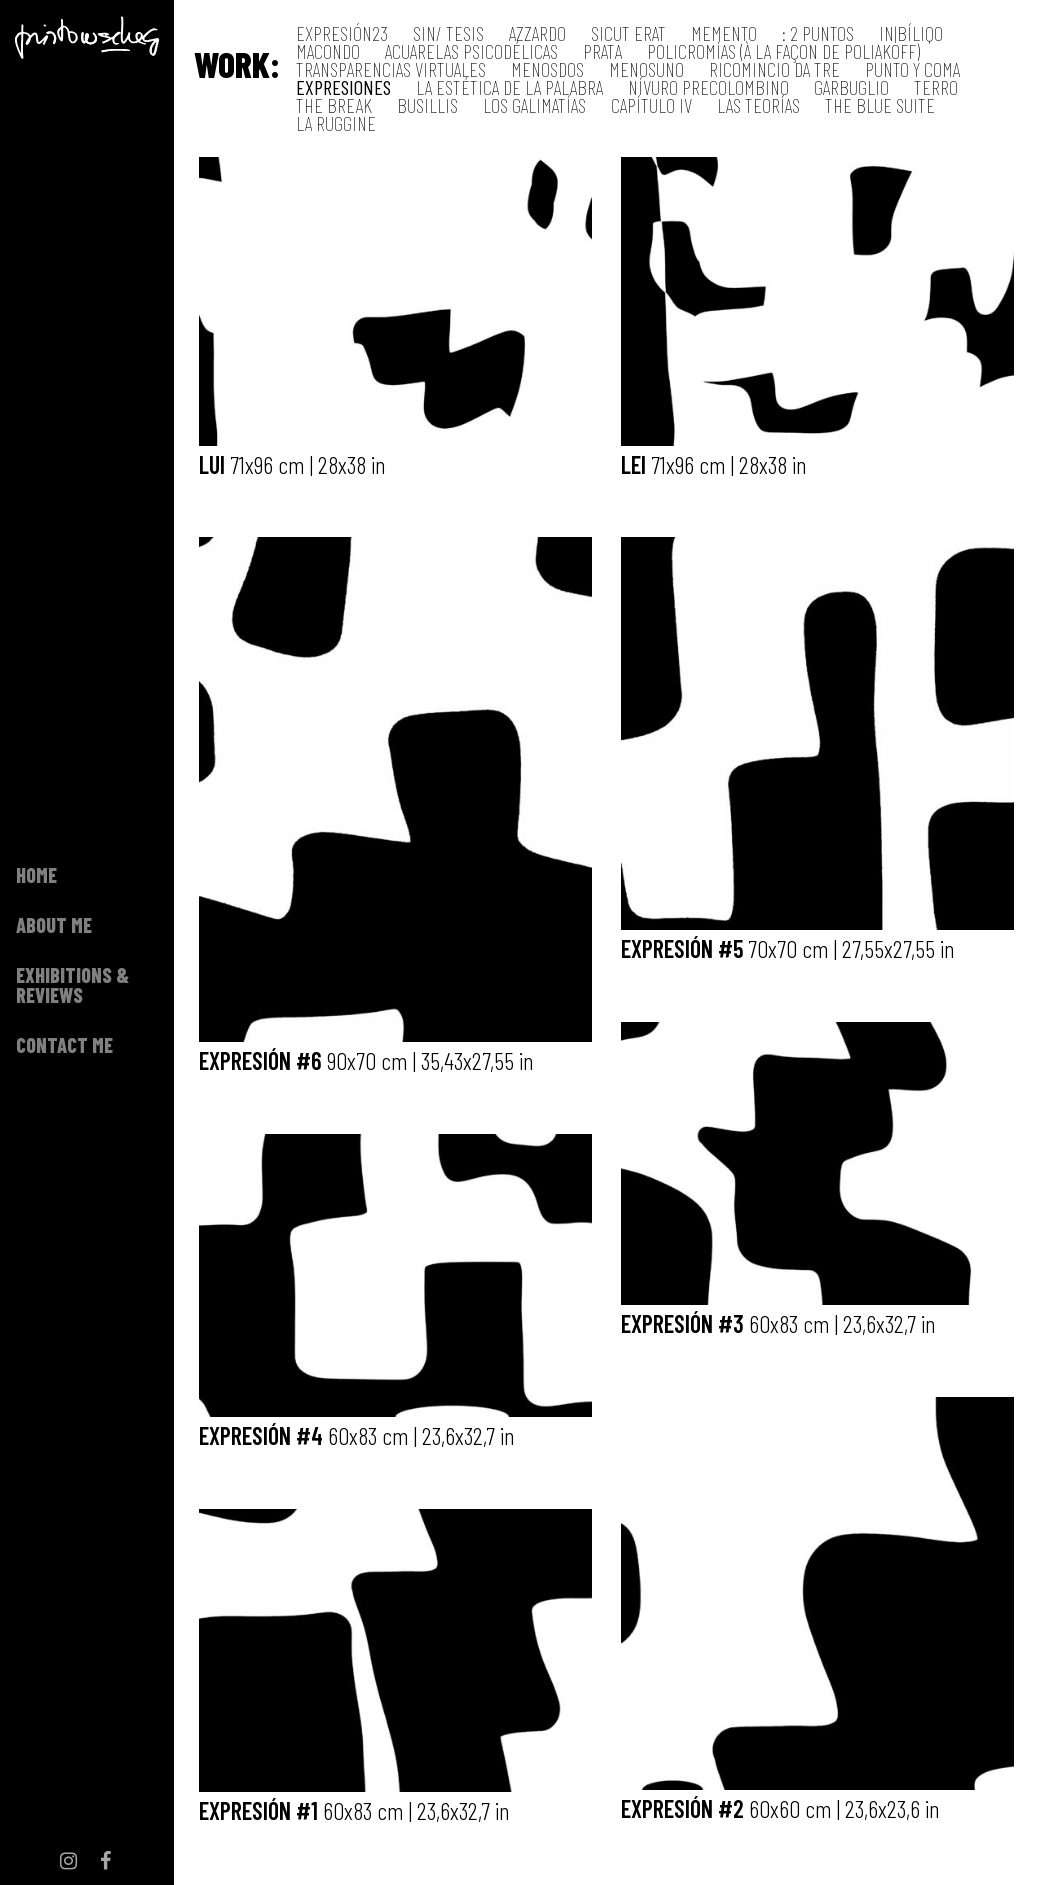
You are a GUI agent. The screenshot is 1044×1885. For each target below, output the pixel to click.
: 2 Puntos (818, 33)
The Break (334, 105)
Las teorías (758, 105)
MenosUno (646, 69)
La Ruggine (336, 123)
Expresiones (343, 87)
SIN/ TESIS (448, 33)
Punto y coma (912, 69)
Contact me (64, 760)
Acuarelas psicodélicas (471, 51)
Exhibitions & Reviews (72, 700)
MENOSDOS (547, 69)
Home (36, 590)
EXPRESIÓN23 (342, 33)
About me (54, 640)
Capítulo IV (651, 105)
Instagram (69, 1292)
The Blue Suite (880, 105)
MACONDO (328, 51)
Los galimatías (534, 105)
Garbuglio (851, 87)
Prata (602, 51)
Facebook (106, 1292)
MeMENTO (724, 33)
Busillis (427, 105)
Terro (936, 87)
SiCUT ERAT (628, 33)
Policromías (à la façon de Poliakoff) (783, 51)
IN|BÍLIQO (911, 33)
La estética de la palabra (509, 87)
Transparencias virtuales (391, 69)
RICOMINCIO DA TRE (774, 69)
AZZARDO (537, 33)
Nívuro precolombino (708, 87)
